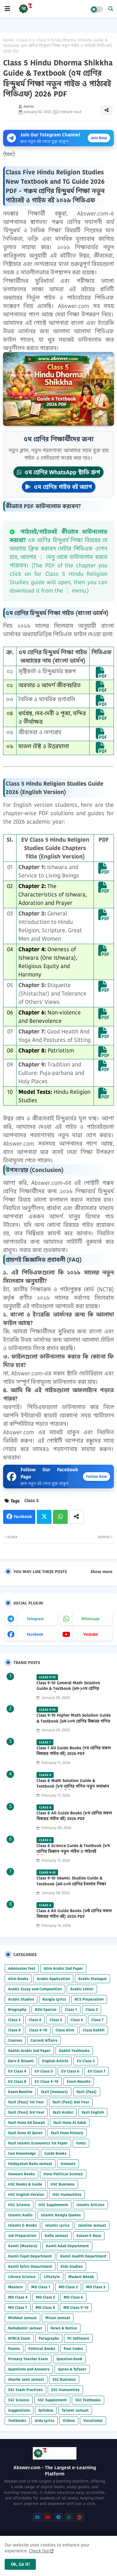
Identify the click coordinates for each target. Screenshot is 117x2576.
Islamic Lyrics (57, 2225)
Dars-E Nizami (21, 2060)
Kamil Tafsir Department (30, 2266)
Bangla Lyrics (54, 1999)
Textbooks (17, 2420)
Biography (17, 2009)
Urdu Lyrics (44, 2420)
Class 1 (71, 2009)
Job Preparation (22, 2235)
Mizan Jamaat (57, 2317)
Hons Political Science (63, 2174)
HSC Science (19, 2204)
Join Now (99, 137)
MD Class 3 (95, 2287)
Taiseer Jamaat (75, 2410)
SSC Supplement (52, 2400)
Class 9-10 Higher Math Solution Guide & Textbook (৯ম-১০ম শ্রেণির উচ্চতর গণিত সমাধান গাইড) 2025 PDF (74, 1721)
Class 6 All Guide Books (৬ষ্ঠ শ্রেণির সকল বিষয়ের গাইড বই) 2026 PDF (74, 1913)
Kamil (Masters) (22, 2245)
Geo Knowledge (22, 2153)
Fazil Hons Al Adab (69, 2122)
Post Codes (73, 2348)
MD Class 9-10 (75, 2307)
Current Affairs (44, 2040)
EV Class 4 (17, 2071)
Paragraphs (49, 2338)
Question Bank (69, 2358)
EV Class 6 (70, 2071)
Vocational (93, 2420)
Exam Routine (20, 2091)
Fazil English (93, 2112)
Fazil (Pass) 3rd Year (26, 2112)
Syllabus (45, 2410)
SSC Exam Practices (25, 2389)
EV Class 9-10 (46, 2081)
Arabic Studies (21, 1999)
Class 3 (14, 2019)
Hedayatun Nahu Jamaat (30, 2163)
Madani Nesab (81, 2276)
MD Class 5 (45, 2297)
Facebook (23, 1517)
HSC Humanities (66, 2194)
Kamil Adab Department (67, 2245)
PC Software (78, 2338)
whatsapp (90, 1618)
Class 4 (35, 2019)
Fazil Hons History (67, 2132)
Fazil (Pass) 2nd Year (70, 2102)
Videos (69, 2420)
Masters (15, 2287)
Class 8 (14, 2030)
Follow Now (96, 1476)
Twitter (44, 1517)
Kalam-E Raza (88, 2235)
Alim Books (18, 1978)
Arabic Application (53, 1978)
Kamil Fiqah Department (30, 2256)
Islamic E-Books (22, 2225)
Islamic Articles (90, 2204)
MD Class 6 (73, 2297)
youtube (90, 1634)
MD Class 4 (17, 2297)
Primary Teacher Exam (28, 2358)
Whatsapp (60, 1517)
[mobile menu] (7, 8)
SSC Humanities (65, 2389)
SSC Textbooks (88, 2400)
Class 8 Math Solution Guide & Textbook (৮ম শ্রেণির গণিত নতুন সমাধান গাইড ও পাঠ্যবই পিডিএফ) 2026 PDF (73, 1786)
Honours (68, 2163)
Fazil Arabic (63, 2112)
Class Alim (65, 2030)
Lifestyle (52, 2276)
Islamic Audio (20, 2215)
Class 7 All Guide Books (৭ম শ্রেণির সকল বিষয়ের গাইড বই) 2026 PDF (74, 1750)
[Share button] (76, 1517)
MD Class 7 (17, 2307)
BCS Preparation (89, 1999)
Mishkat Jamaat (22, 2317)
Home (8, 40)
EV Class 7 (96, 2071)
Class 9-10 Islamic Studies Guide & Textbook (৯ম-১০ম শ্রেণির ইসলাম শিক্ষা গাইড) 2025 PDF (71, 1883)
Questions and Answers (29, 2369)
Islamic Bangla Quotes (61, 2215)
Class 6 (77, 2019)
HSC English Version (26, 2194)
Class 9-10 (38, 2030)
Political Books (41, 2348)
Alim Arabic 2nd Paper (63, 1968)
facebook (35, 1634)
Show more (101, 1572)
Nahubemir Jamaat (25, 2328)
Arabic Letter (82, 1989)
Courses (15, 2040)
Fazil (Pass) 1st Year (26, 2102)
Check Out (39, 2551)
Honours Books (21, 2174)
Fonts (81, 2143)
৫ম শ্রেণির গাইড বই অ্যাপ (58, 487)
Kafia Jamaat (56, 2235)
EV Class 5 (44, 2071)
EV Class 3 (86, 2060)
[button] (111, 8)
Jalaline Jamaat (92, 2225)
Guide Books (55, 2153)
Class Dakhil (94, 2030)
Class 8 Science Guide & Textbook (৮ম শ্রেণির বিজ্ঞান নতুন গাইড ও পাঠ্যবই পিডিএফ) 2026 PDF (73, 1851)
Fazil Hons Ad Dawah (26, 2122)
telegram (35, 1618)
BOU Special (45, 2009)
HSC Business (63, 2184)
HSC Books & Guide (25, 2184)
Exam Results (78, 2081)
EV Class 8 (17, 2081)
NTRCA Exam (19, 2338)
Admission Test (21, 1968)
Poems (14, 2348)
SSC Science (18, 2400)
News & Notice (64, 2328)
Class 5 (25, 40)
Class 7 (97, 2019)
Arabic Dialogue (92, 1978)
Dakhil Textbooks (74, 2050)
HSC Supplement (53, 2204)
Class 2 (91, 2009)
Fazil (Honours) (54, 2091)
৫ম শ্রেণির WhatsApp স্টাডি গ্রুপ (58, 472)
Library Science (22, 2276)
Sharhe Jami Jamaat (26, 2379)
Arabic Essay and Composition (35, 1989)
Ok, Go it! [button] (20, 2564)
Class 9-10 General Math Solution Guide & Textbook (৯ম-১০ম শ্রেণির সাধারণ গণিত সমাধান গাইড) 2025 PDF (71, 1688)
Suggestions (19, 2410)
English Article (55, 2060)
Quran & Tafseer (72, 2369)
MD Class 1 (40, 2287)
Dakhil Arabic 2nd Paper (29, 2050)
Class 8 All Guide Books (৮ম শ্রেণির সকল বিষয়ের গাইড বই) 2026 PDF (74, 1816)
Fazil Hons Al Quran (25, 2132)
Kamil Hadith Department (83, 2256)
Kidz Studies (72, 2266)
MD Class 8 (45, 2307)
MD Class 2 (68, 2287)
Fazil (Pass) (86, 2091)
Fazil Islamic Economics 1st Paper (38, 2143)
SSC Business (64, 2379)
